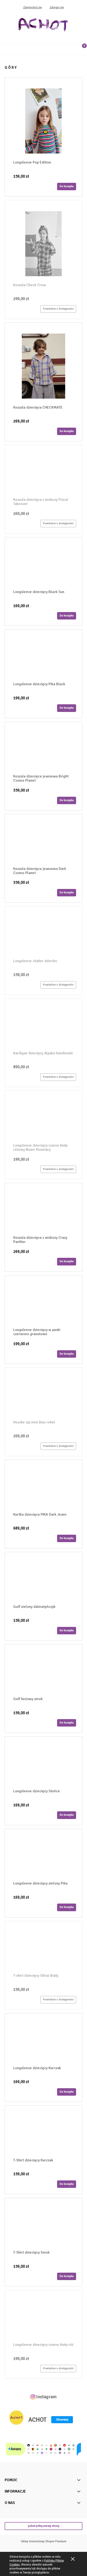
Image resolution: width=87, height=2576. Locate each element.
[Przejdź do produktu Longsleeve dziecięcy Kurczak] (43, 2041)
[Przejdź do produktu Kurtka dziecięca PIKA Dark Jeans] (43, 1488)
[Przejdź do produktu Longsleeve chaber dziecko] (43, 934)
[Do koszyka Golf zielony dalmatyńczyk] (66, 1630)
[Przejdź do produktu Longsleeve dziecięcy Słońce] (43, 1764)
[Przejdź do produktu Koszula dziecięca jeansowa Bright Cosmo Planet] (43, 750)
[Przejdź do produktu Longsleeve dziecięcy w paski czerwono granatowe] (43, 1303)
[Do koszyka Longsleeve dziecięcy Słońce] (66, 1815)
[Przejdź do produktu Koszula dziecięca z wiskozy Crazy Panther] (43, 1211)
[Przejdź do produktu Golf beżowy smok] (43, 1672)
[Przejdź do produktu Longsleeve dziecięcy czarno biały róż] (43, 2318)
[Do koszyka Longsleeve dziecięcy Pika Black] (66, 708)
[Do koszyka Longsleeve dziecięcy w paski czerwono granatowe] (66, 1354)
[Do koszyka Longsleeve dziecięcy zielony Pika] (66, 1907)
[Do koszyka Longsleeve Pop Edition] (66, 186)
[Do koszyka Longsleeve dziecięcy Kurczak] (66, 2092)
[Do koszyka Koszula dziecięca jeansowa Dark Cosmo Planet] (66, 892)
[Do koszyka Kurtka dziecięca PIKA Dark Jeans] (66, 1538)
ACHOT (37, 2420)
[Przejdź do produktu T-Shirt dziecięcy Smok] (43, 2226)
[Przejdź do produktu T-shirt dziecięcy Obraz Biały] (43, 1949)
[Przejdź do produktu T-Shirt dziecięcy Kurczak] (43, 2134)
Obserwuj (62, 2420)
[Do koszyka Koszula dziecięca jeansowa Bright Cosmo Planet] (66, 800)
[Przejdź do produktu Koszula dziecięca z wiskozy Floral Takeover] (43, 473)
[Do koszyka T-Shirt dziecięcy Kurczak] (66, 2184)
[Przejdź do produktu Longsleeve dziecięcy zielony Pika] (43, 1857)
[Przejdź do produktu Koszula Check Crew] (43, 243)
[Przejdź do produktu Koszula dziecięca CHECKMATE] (43, 366)
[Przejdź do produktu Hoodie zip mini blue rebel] (43, 1396)
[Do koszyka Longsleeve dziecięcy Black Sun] (66, 615)
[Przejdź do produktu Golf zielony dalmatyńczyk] (43, 1580)
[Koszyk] (81, 49)
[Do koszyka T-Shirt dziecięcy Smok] (66, 2276)
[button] (6, 48)
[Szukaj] (69, 48)
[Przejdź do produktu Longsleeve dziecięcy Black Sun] (43, 565)
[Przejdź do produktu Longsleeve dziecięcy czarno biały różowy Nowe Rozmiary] (43, 1119)
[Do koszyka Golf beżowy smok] (66, 1723)
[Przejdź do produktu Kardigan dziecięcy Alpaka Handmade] (43, 1026)
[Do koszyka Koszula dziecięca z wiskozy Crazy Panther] (66, 1261)
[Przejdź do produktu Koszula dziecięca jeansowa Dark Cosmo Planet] (43, 842)
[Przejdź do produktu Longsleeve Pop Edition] (43, 121)
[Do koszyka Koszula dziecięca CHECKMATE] (66, 431)
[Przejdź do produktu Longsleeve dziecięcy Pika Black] (43, 657)
